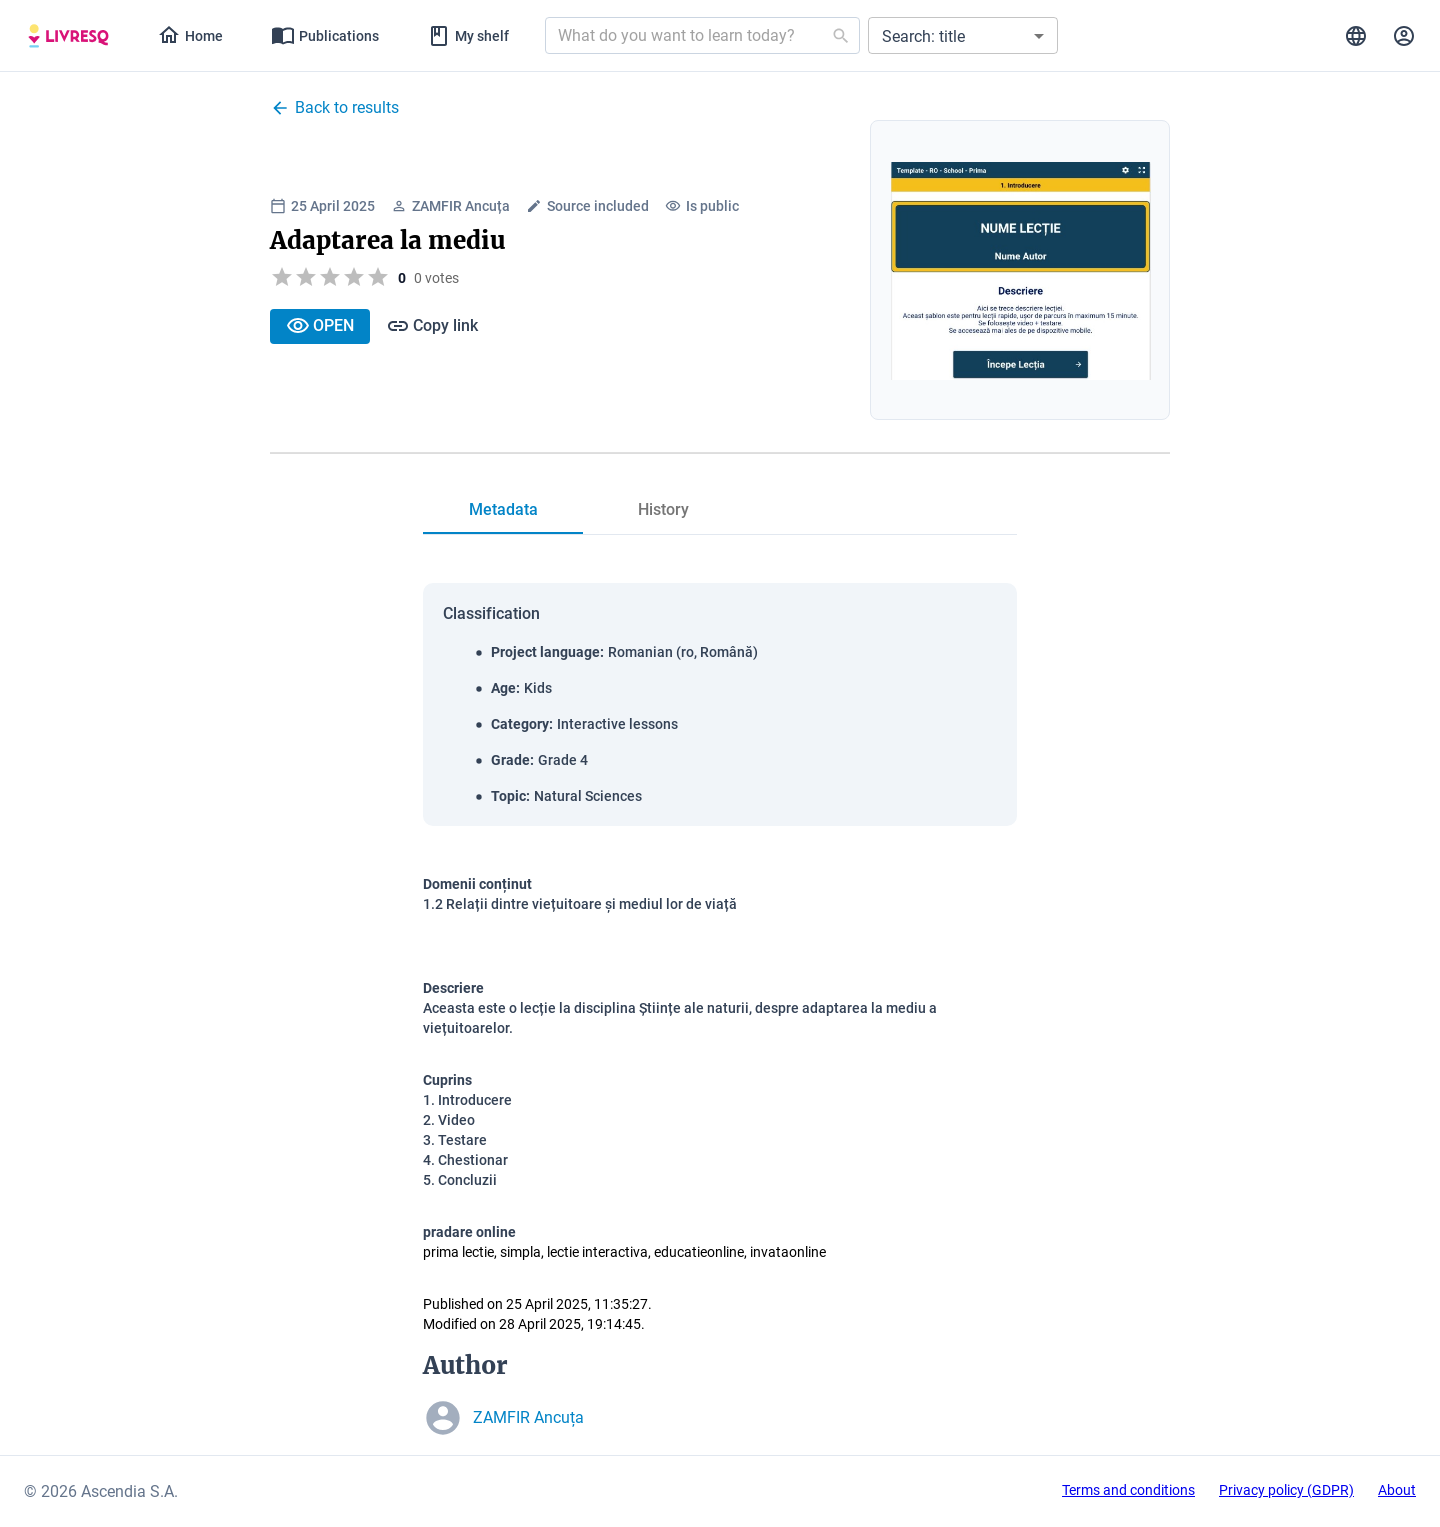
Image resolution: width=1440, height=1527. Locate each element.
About (1397, 1490)
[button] (963, 35)
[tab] (68, 36)
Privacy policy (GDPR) (1286, 1490)
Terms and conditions (1128, 1490)
